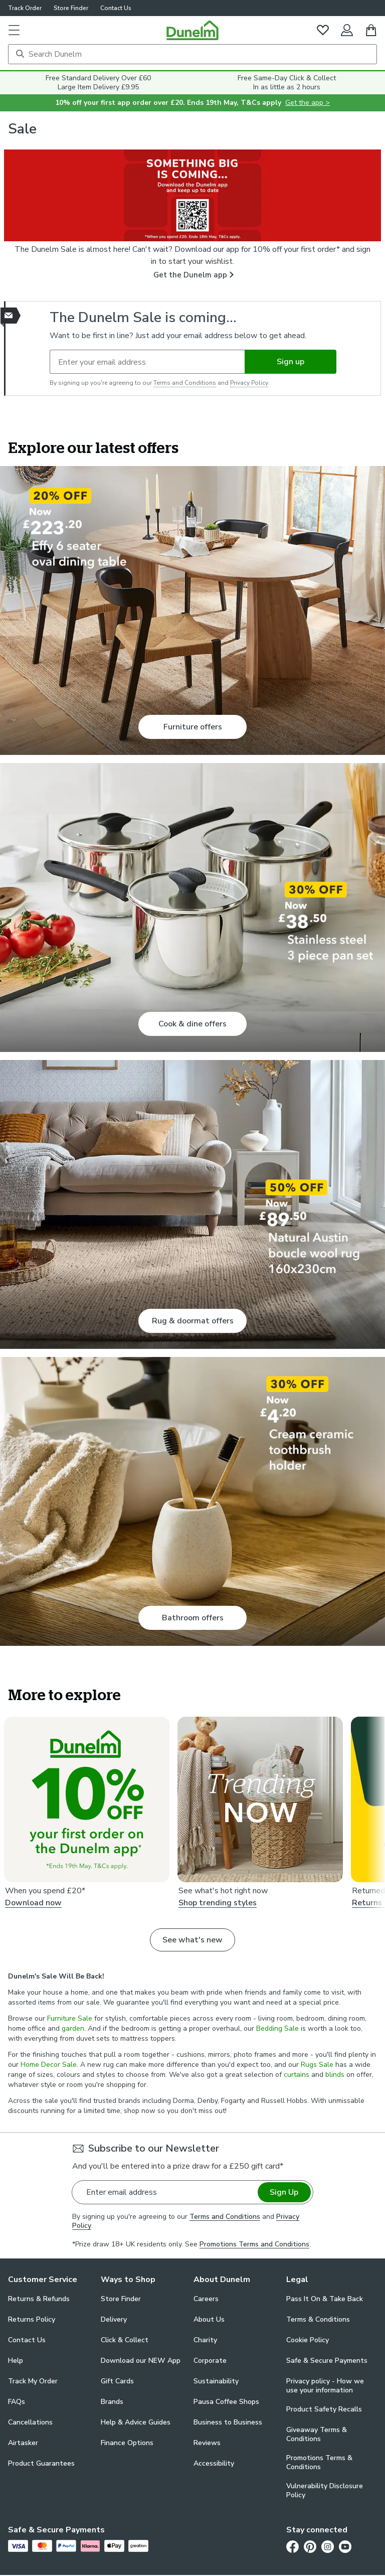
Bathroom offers (193, 1617)
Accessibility (214, 2463)
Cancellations (30, 2422)
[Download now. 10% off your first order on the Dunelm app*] (86, 1799)
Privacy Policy (249, 383)
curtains (296, 2074)
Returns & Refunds (39, 2299)
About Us (209, 2319)
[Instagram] (327, 2546)
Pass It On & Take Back (324, 2299)
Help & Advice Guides (135, 2422)
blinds (334, 2074)
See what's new (192, 1939)
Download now (33, 1903)
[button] (14, 30)
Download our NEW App (140, 2360)
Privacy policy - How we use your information (325, 2386)
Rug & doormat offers (193, 1320)
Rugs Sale (317, 2064)
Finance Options (127, 2443)
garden (73, 2028)
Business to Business (228, 2422)
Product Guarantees (41, 2463)
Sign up (290, 361)
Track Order (25, 8)
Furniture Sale (69, 2018)
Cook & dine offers (192, 1023)
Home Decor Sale (49, 2064)
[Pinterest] (310, 2546)
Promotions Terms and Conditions (254, 2244)
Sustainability (216, 2381)
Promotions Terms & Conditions (319, 2463)
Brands (112, 2401)
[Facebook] (292, 2546)
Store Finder (71, 8)
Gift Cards (117, 2381)
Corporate (210, 2360)
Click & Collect (124, 2340)
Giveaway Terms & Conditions (316, 2435)
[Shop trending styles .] (260, 1799)
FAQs (16, 2401)
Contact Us (115, 8)
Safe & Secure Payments (326, 2360)
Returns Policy (31, 2319)
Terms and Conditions (184, 383)
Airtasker (23, 2443)
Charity (205, 2340)
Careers (206, 2299)
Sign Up (284, 2192)
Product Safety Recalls (324, 2409)
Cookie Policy (307, 2340)
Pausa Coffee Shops (226, 2401)
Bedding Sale (277, 2028)
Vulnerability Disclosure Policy (324, 2491)
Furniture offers (192, 726)
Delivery (114, 2319)
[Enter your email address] (147, 362)
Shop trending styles (217, 1903)
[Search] (192, 54)
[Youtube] (345, 2546)
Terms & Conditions (318, 2319)
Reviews (207, 2443)
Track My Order (33, 2381)
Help (15, 2360)
